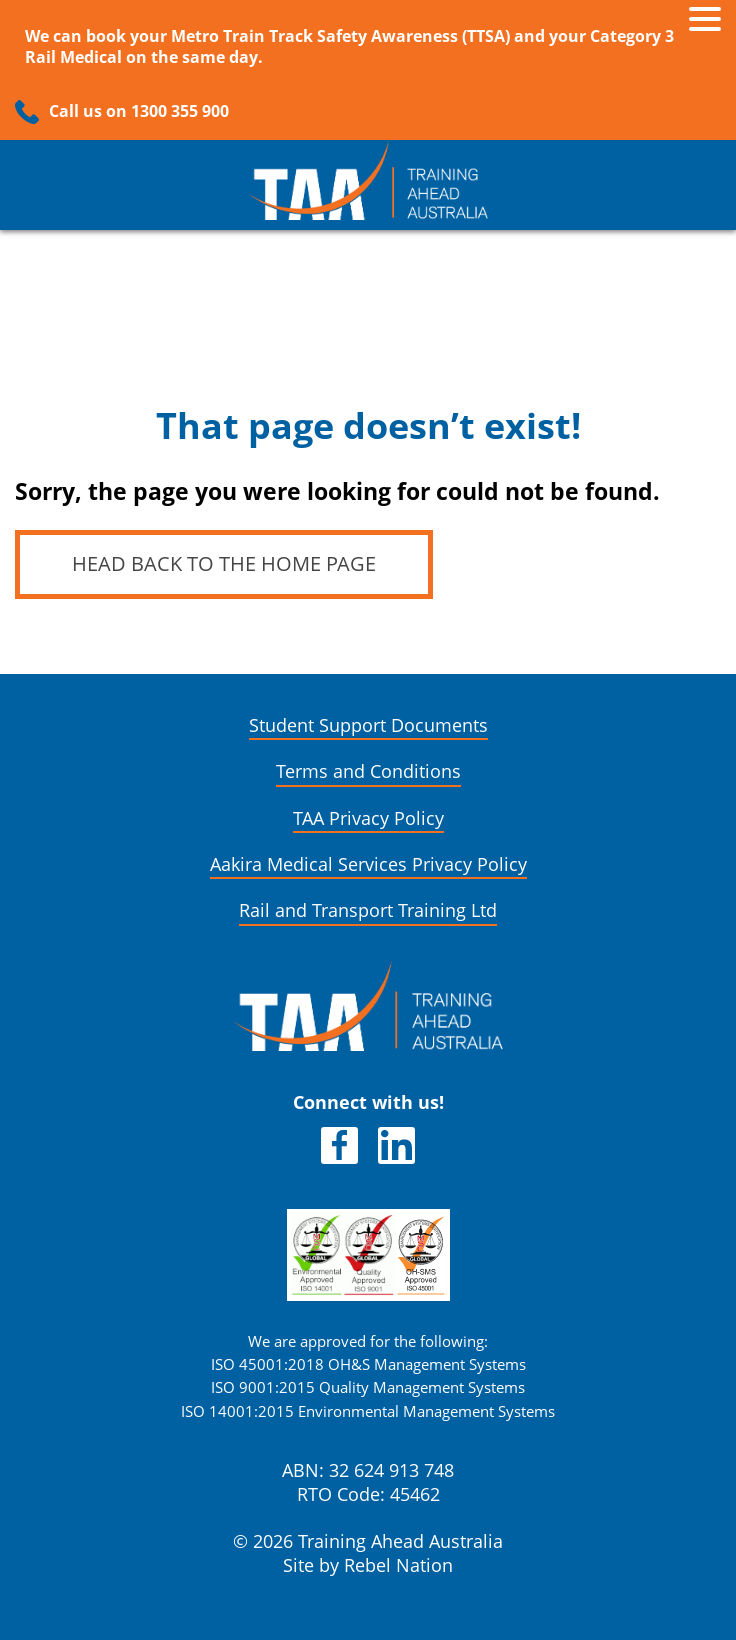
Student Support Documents (368, 725)
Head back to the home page (224, 564)
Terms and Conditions (368, 771)
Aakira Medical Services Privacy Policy (368, 864)
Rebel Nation (398, 1565)
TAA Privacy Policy (368, 818)
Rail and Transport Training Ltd (368, 910)
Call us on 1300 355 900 (139, 111)
